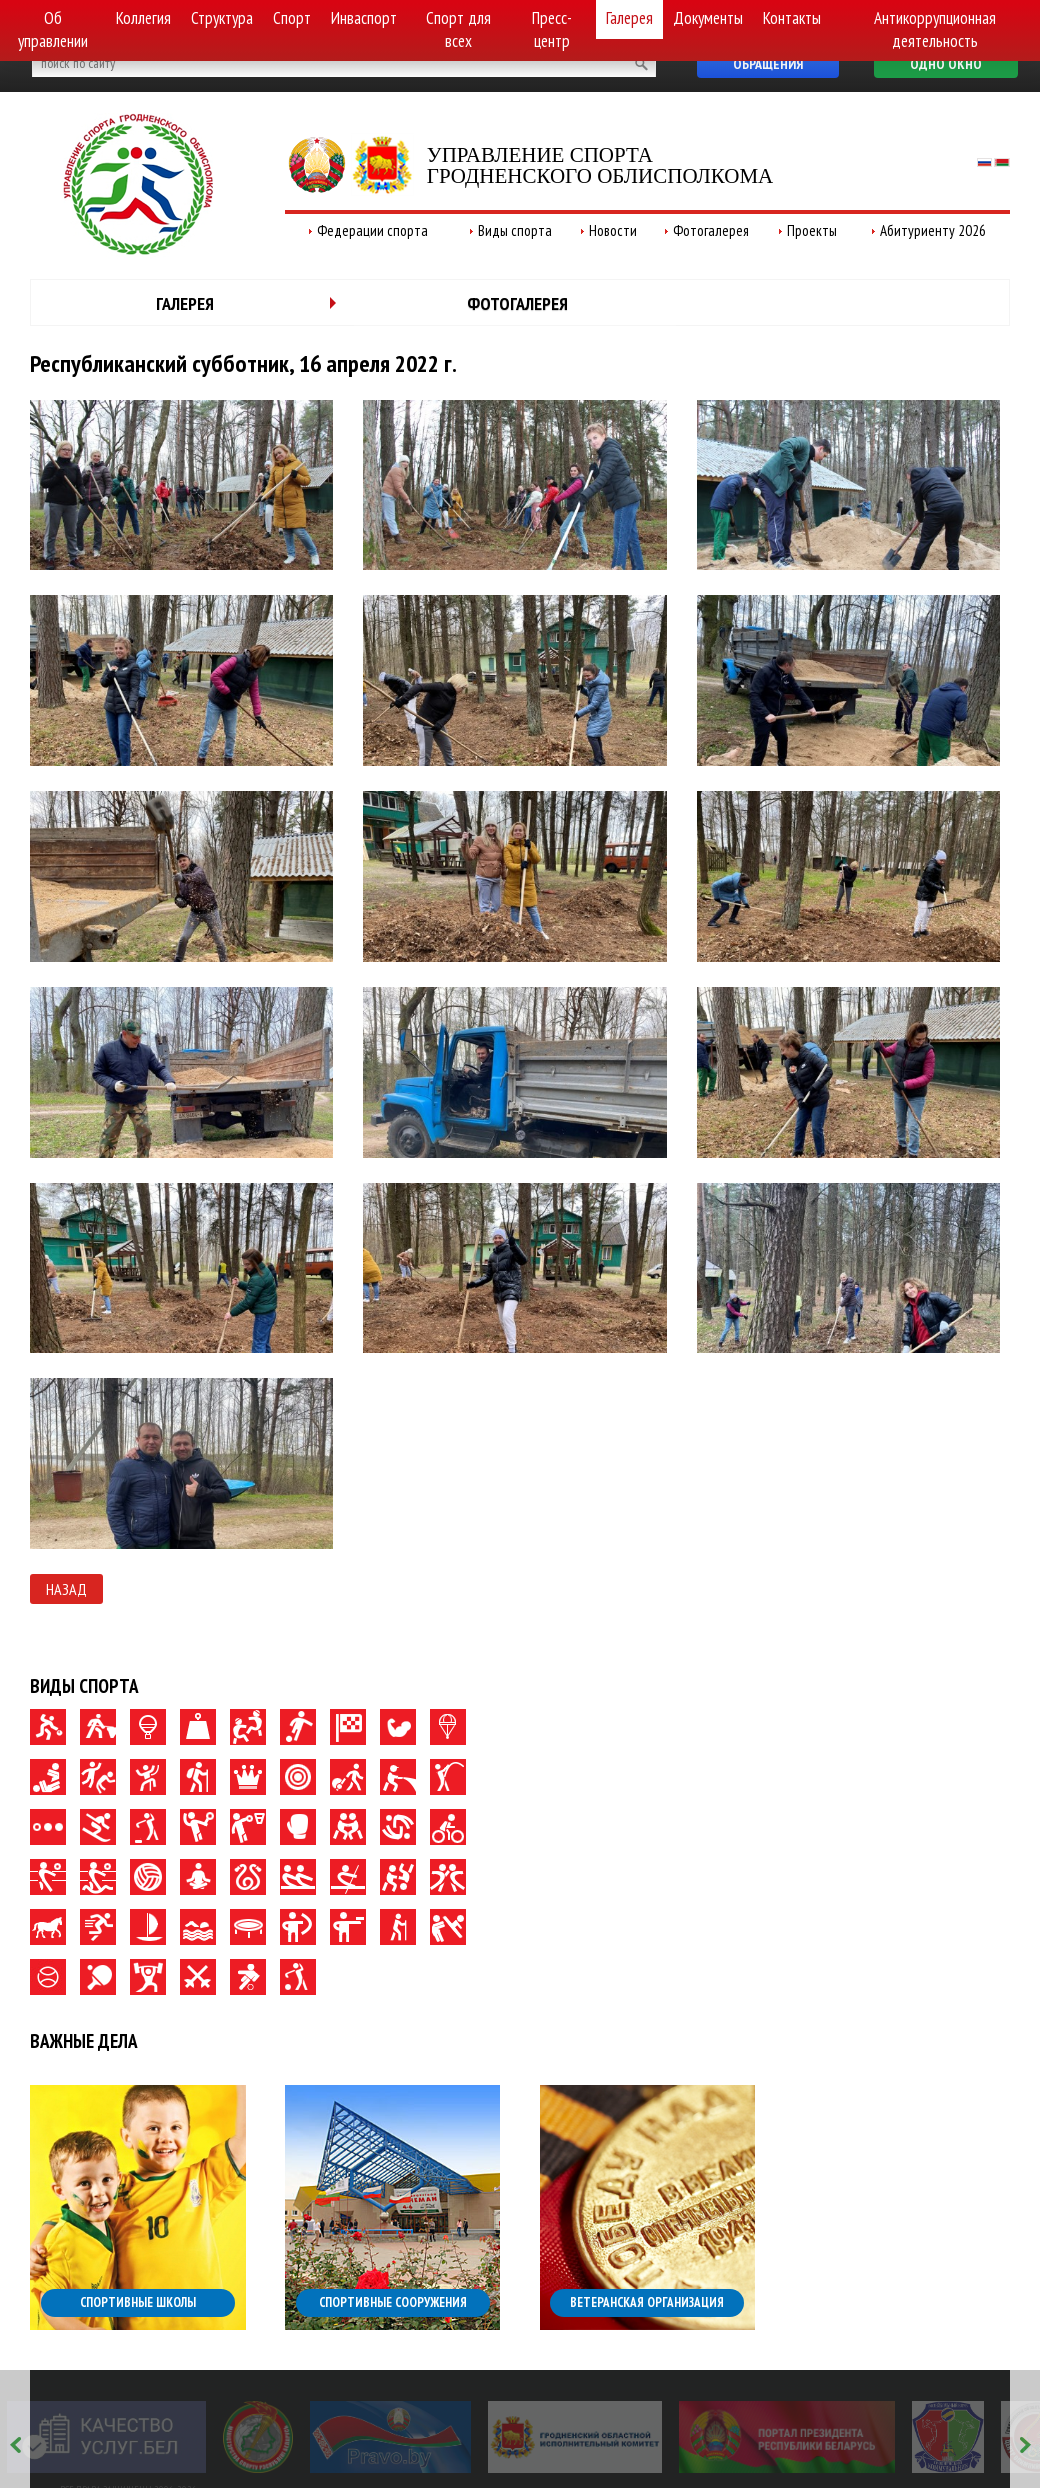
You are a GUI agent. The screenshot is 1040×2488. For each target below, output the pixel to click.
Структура (222, 18)
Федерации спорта (372, 230)
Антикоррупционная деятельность (935, 29)
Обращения (768, 64)
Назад (66, 1589)
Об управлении (53, 29)
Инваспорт (364, 18)
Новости (613, 230)
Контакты (792, 18)
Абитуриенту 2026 (933, 230)
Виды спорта (515, 230)
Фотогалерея (711, 230)
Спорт (292, 18)
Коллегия (143, 18)
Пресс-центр (552, 29)
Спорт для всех (458, 29)
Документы (708, 18)
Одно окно (946, 64)
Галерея (629, 18)
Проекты (812, 230)
